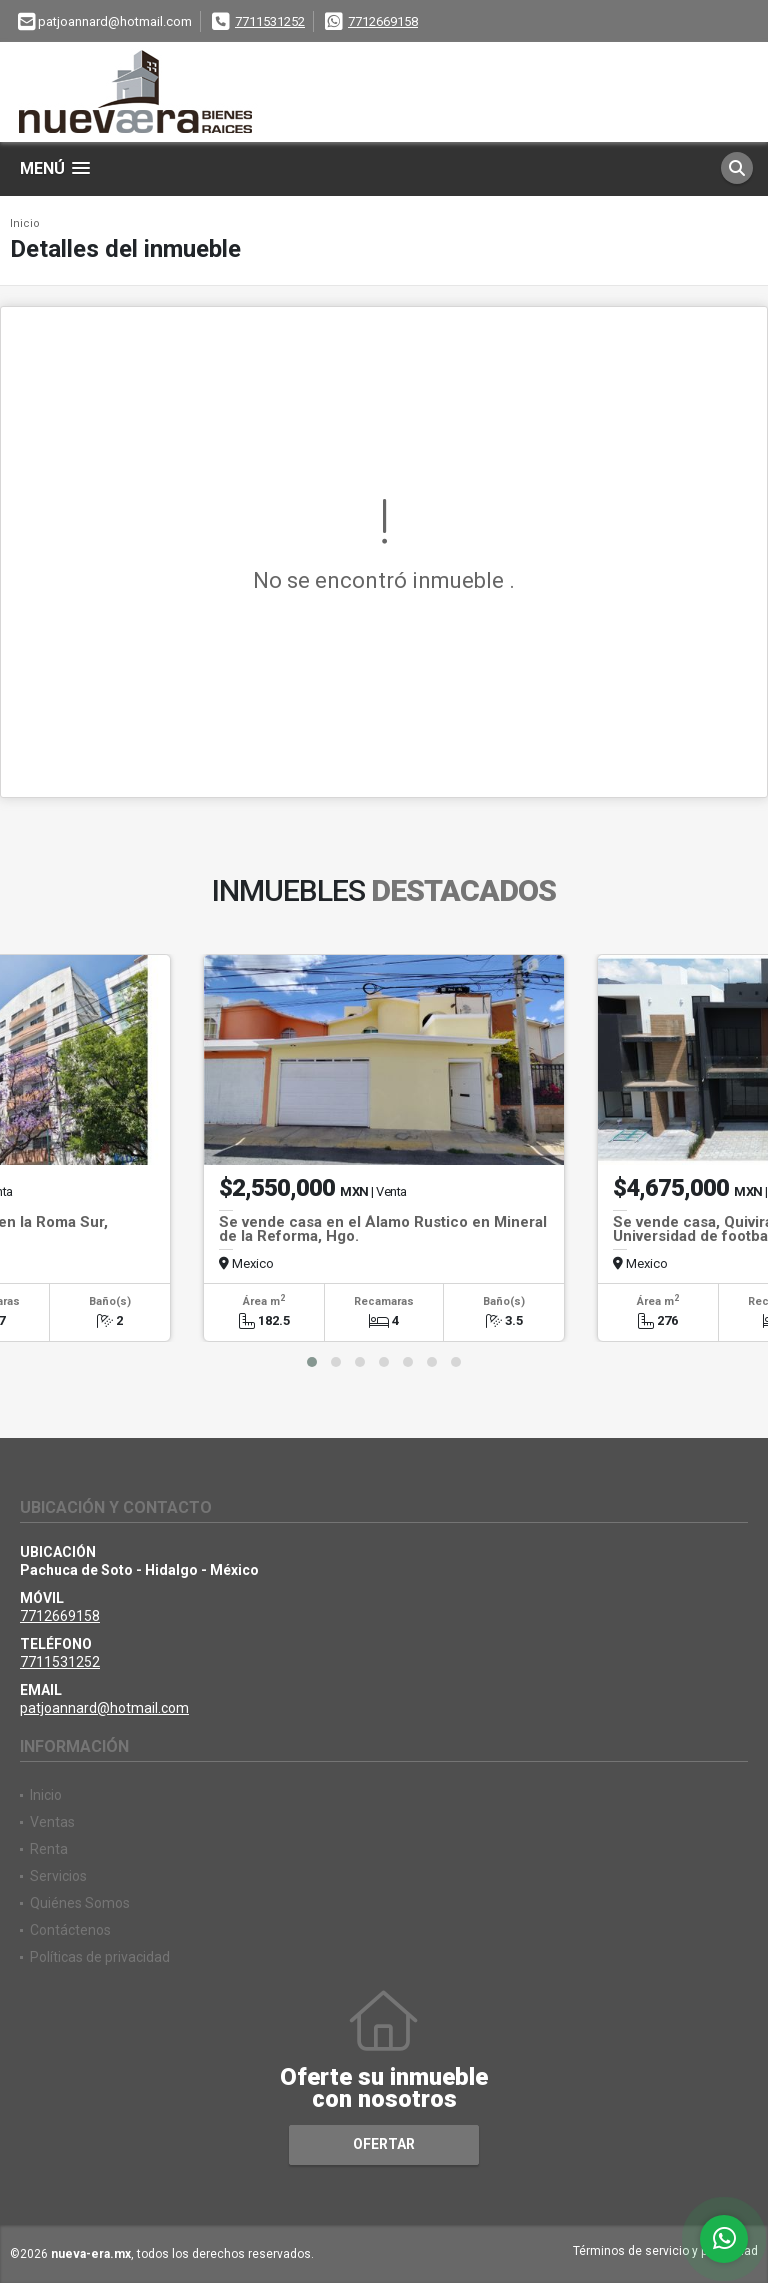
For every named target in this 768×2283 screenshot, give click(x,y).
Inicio (25, 223)
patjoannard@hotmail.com (104, 1708)
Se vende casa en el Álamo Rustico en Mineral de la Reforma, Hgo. (383, 1229)
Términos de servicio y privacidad (665, 2251)
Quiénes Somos (80, 1903)
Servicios (58, 1876)
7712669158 (383, 21)
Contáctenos (70, 1930)
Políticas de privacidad (100, 1957)
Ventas (52, 1822)
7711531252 (270, 21)
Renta (49, 1849)
